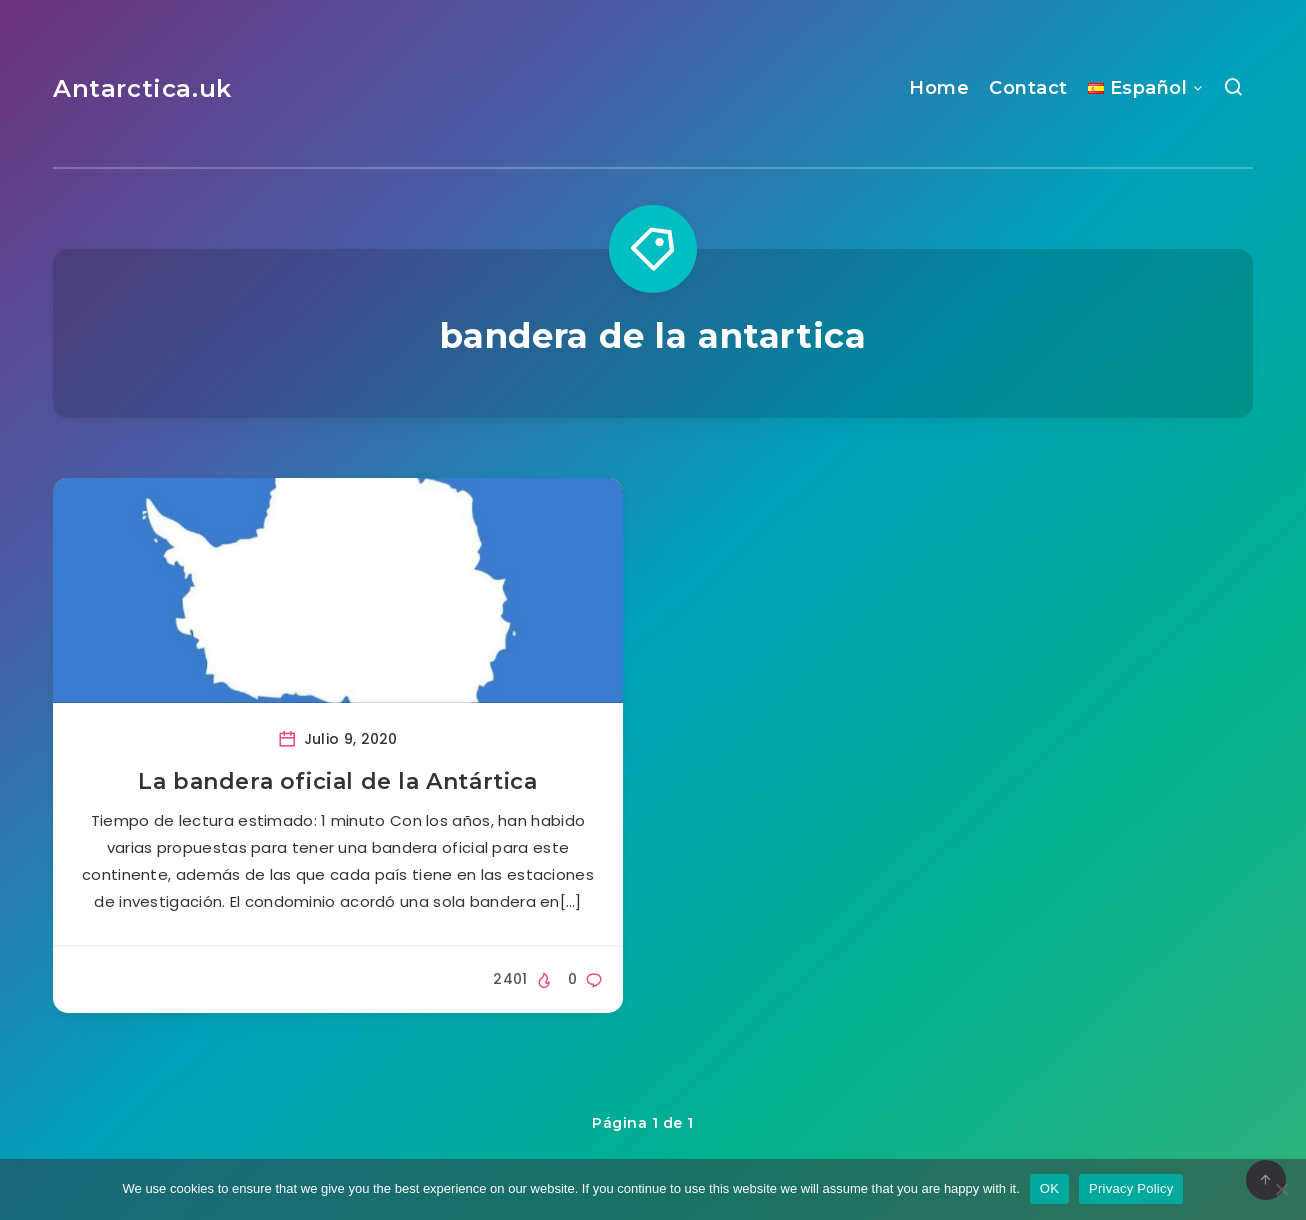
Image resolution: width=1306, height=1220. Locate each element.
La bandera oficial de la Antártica (337, 781)
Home (939, 88)
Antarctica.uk (142, 88)
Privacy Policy (1131, 1188)
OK (1049, 1188)
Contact (1028, 88)
